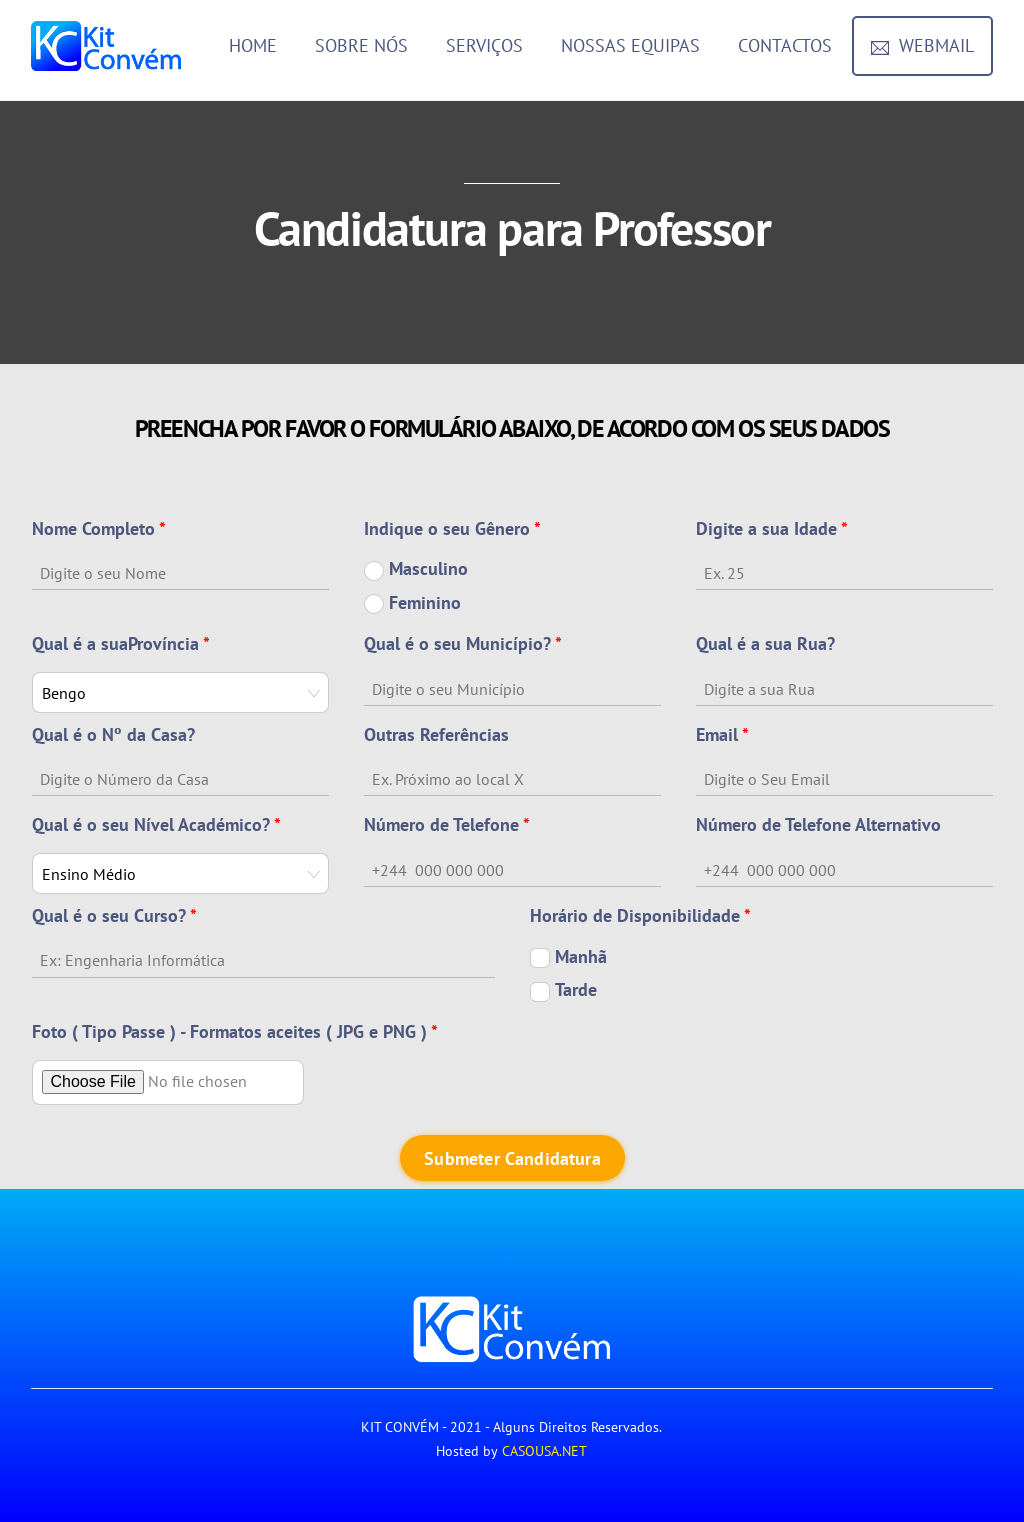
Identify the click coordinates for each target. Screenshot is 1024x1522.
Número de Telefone (447, 824)
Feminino (412, 603)
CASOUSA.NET (544, 1451)
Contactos (785, 45)
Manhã (568, 957)
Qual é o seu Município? (463, 643)
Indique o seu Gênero (452, 528)
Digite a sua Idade (772, 528)
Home (253, 45)
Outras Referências (436, 734)
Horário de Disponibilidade (640, 915)
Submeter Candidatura (512, 1158)
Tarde (563, 990)
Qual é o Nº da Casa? (113, 734)
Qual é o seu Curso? (114, 915)
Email (722, 734)
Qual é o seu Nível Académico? (156, 824)
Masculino (416, 569)
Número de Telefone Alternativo (818, 824)
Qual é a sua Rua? (765, 643)
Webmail (922, 45)
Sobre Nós (361, 45)
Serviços (484, 45)
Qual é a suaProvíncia (121, 643)
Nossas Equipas (630, 45)
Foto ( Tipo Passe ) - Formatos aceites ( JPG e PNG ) (235, 1031)
